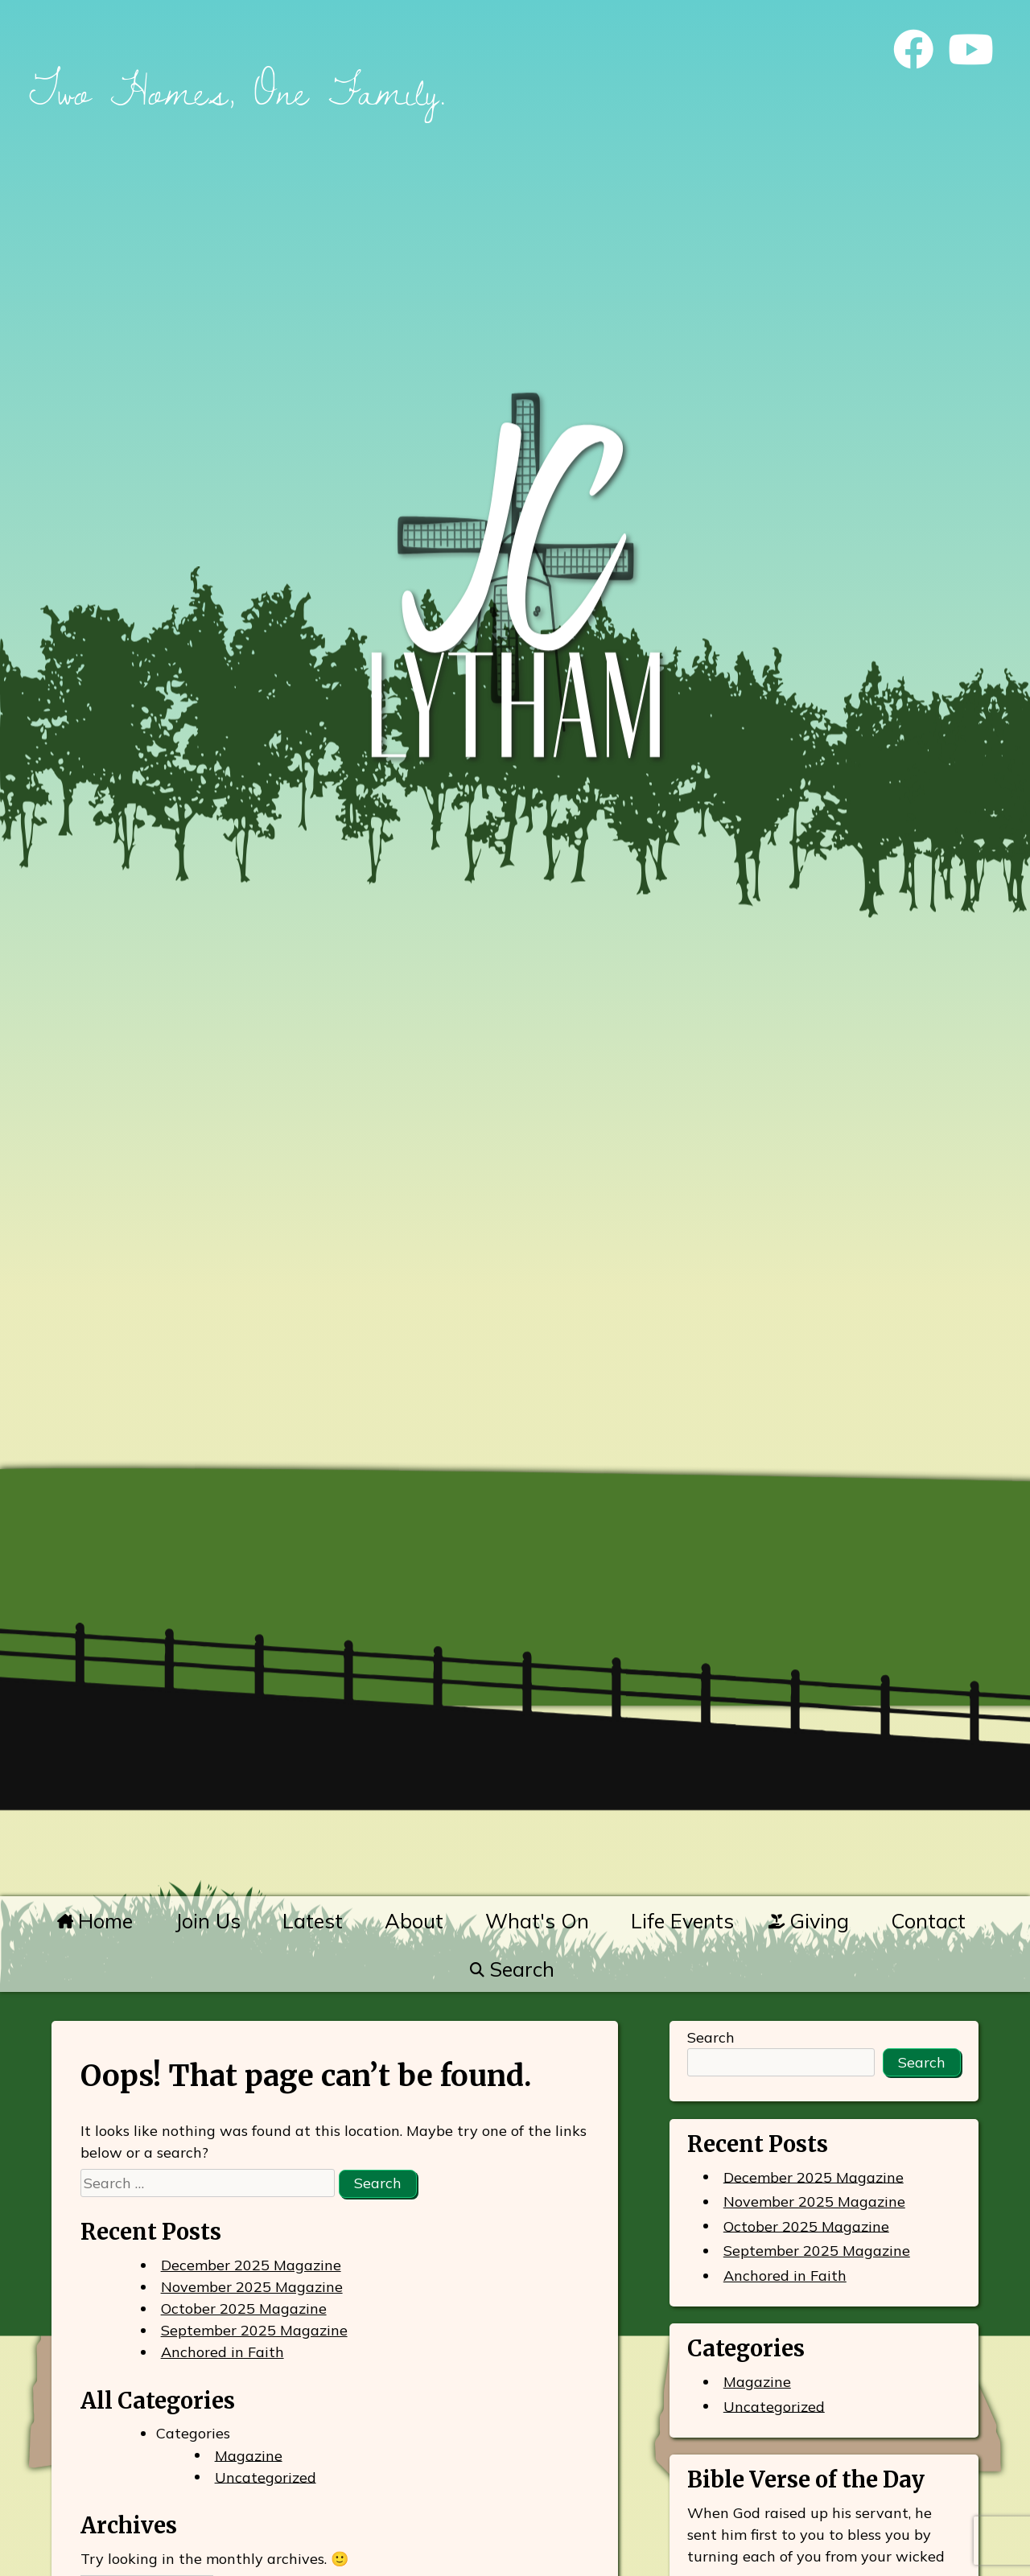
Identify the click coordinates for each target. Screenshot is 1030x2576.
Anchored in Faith (222, 2352)
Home (95, 1920)
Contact (928, 1920)
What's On (537, 1920)
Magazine (248, 2455)
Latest (312, 1920)
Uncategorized (265, 2476)
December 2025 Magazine (251, 2265)
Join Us (208, 1920)
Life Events (682, 1920)
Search (511, 1969)
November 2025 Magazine (252, 2287)
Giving (808, 1920)
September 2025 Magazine (254, 2330)
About (414, 1920)
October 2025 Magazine (244, 2308)
